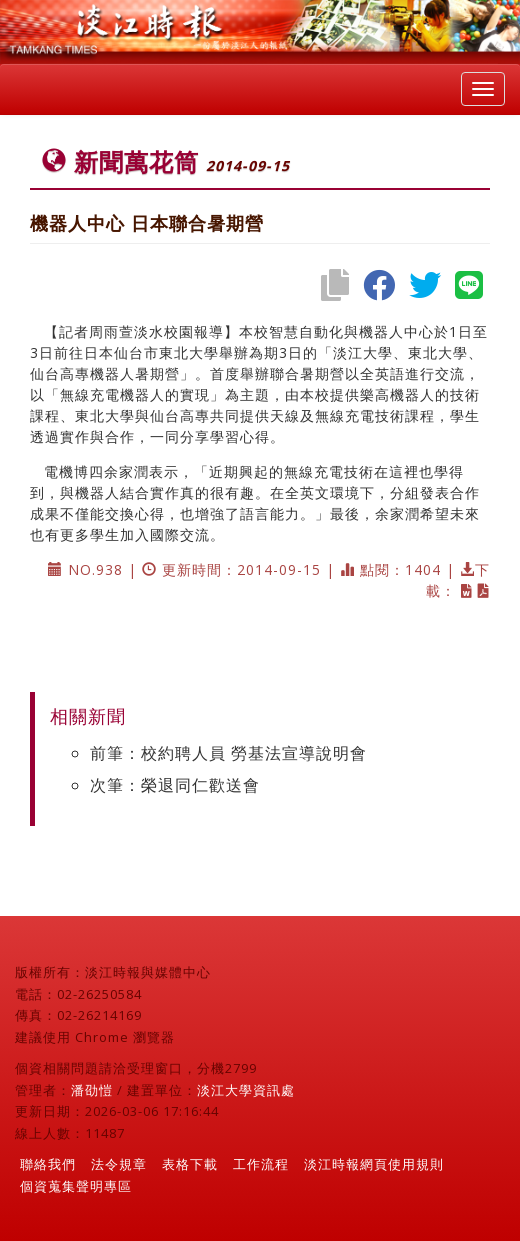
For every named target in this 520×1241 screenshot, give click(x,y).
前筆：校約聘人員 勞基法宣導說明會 (228, 753)
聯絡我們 (48, 1164)
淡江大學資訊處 (246, 1090)
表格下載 (190, 1164)
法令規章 (119, 1164)
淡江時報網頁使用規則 (374, 1164)
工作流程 (261, 1164)
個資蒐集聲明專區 (76, 1186)
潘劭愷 (92, 1090)
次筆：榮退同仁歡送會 (175, 785)
